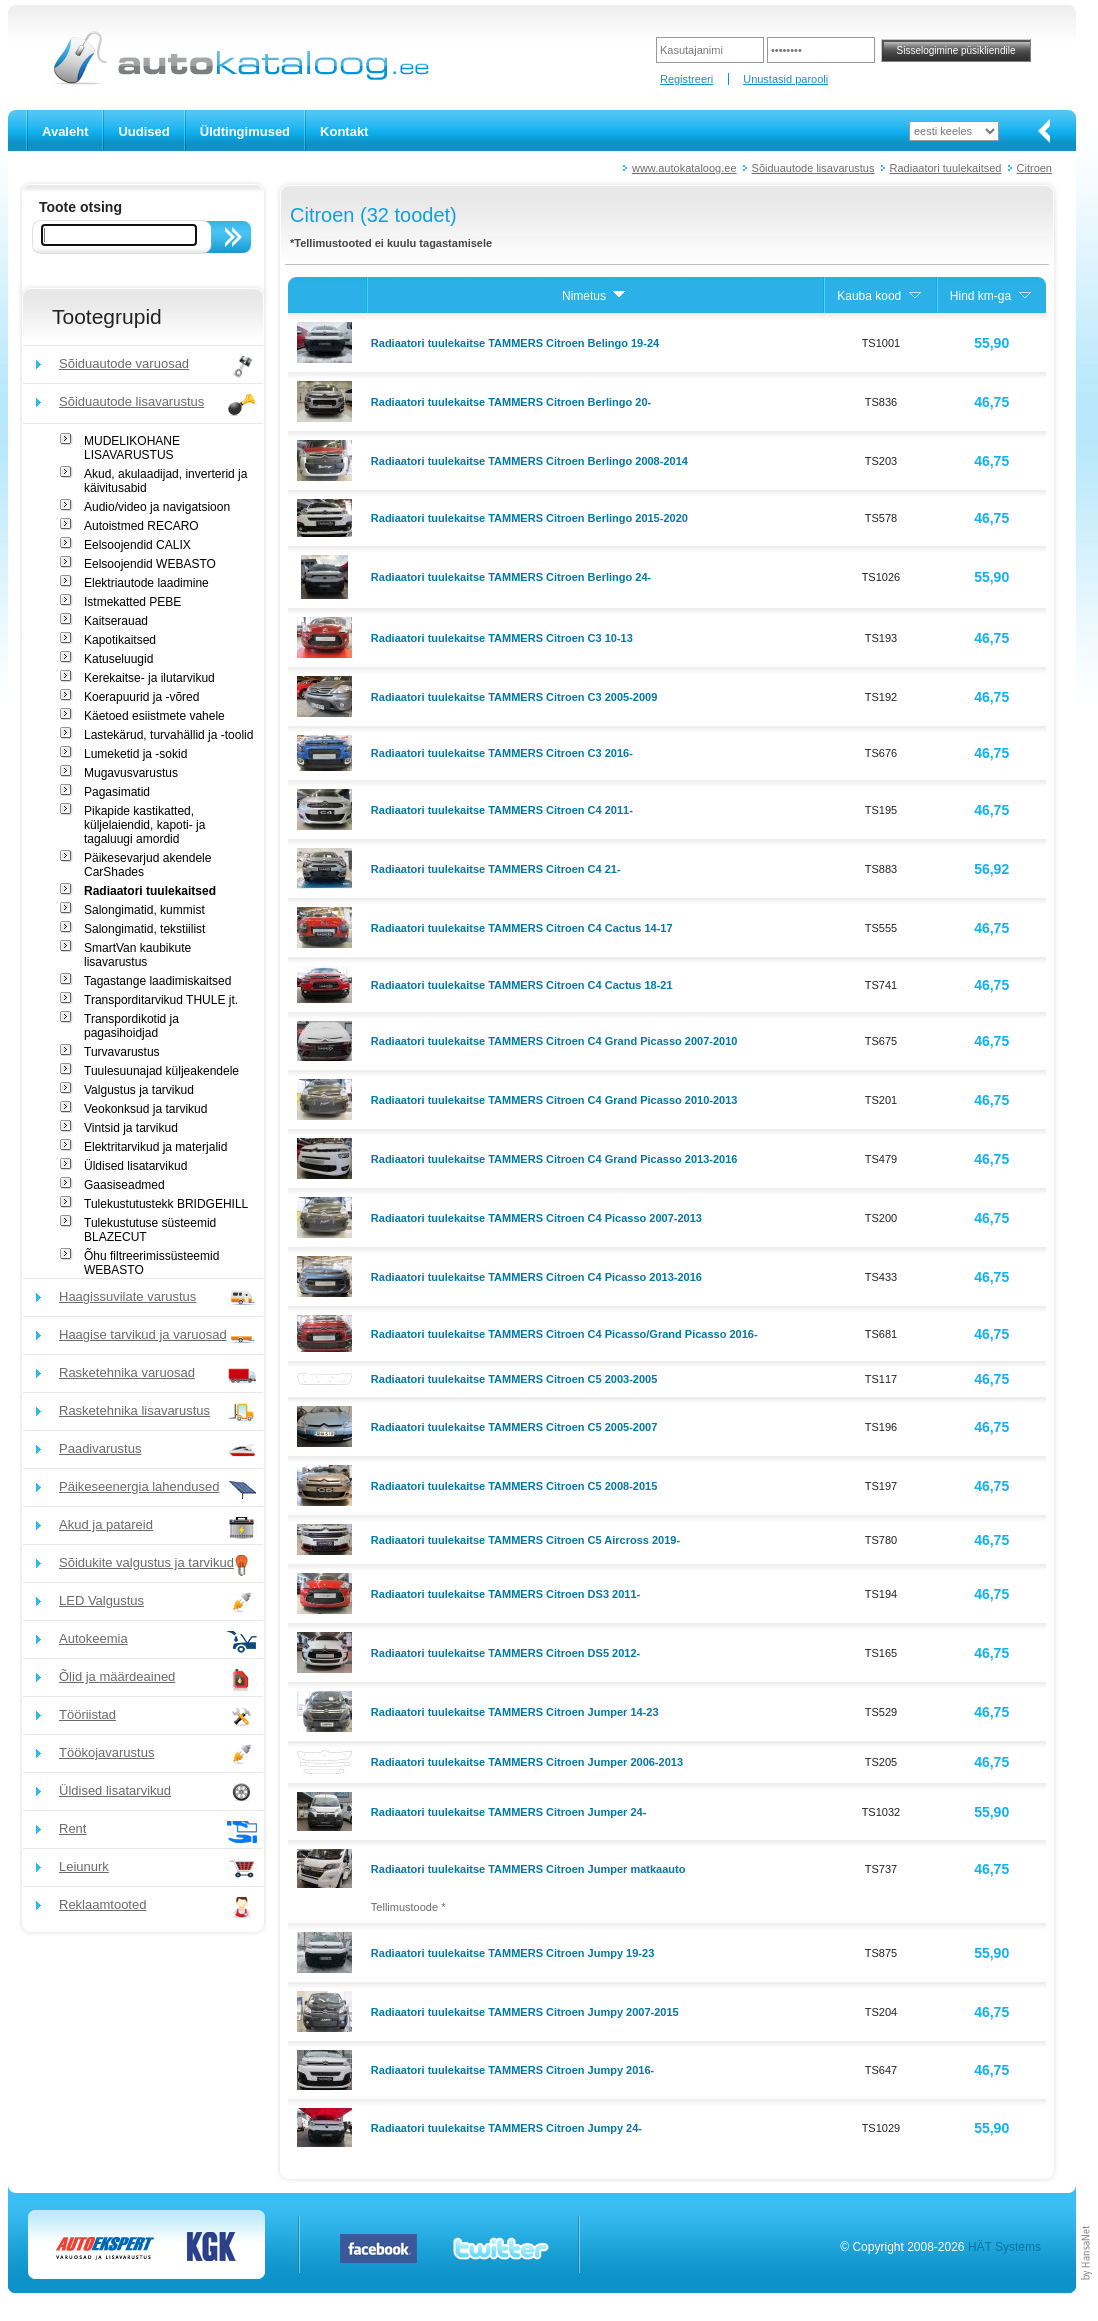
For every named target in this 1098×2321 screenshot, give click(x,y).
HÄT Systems (1004, 2247)
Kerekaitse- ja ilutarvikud (149, 678)
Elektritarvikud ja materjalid (155, 1147)
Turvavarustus (122, 1052)
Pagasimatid (117, 792)
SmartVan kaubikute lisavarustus (137, 955)
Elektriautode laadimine (146, 583)
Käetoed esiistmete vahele (154, 716)
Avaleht (65, 131)
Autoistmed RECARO (141, 526)
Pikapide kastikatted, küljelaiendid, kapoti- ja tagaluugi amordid (144, 825)
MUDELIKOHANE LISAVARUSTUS (132, 448)
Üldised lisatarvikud (135, 1166)
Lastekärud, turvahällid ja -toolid (168, 735)
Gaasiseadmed (124, 1185)
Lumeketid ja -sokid (135, 754)
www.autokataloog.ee (684, 168)
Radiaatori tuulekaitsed (946, 168)
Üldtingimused (245, 131)
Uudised (143, 131)
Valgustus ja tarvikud (139, 1090)
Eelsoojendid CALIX (137, 545)
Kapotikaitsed (120, 640)
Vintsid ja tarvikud (131, 1128)
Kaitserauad (116, 621)
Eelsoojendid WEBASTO (150, 564)
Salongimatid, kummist (144, 910)
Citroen (1034, 168)
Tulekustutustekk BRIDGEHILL (166, 1204)
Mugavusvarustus (131, 773)
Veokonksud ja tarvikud (145, 1109)
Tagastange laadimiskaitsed (157, 981)
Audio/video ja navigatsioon (157, 507)
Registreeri (686, 79)
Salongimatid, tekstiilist (144, 929)
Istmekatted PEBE (132, 602)
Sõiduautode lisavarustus (813, 168)
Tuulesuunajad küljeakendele (161, 1071)
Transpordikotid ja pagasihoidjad (131, 1026)
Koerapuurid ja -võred (141, 697)
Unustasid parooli (785, 79)
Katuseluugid (118, 659)
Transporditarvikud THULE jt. (161, 1000)
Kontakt (344, 131)
